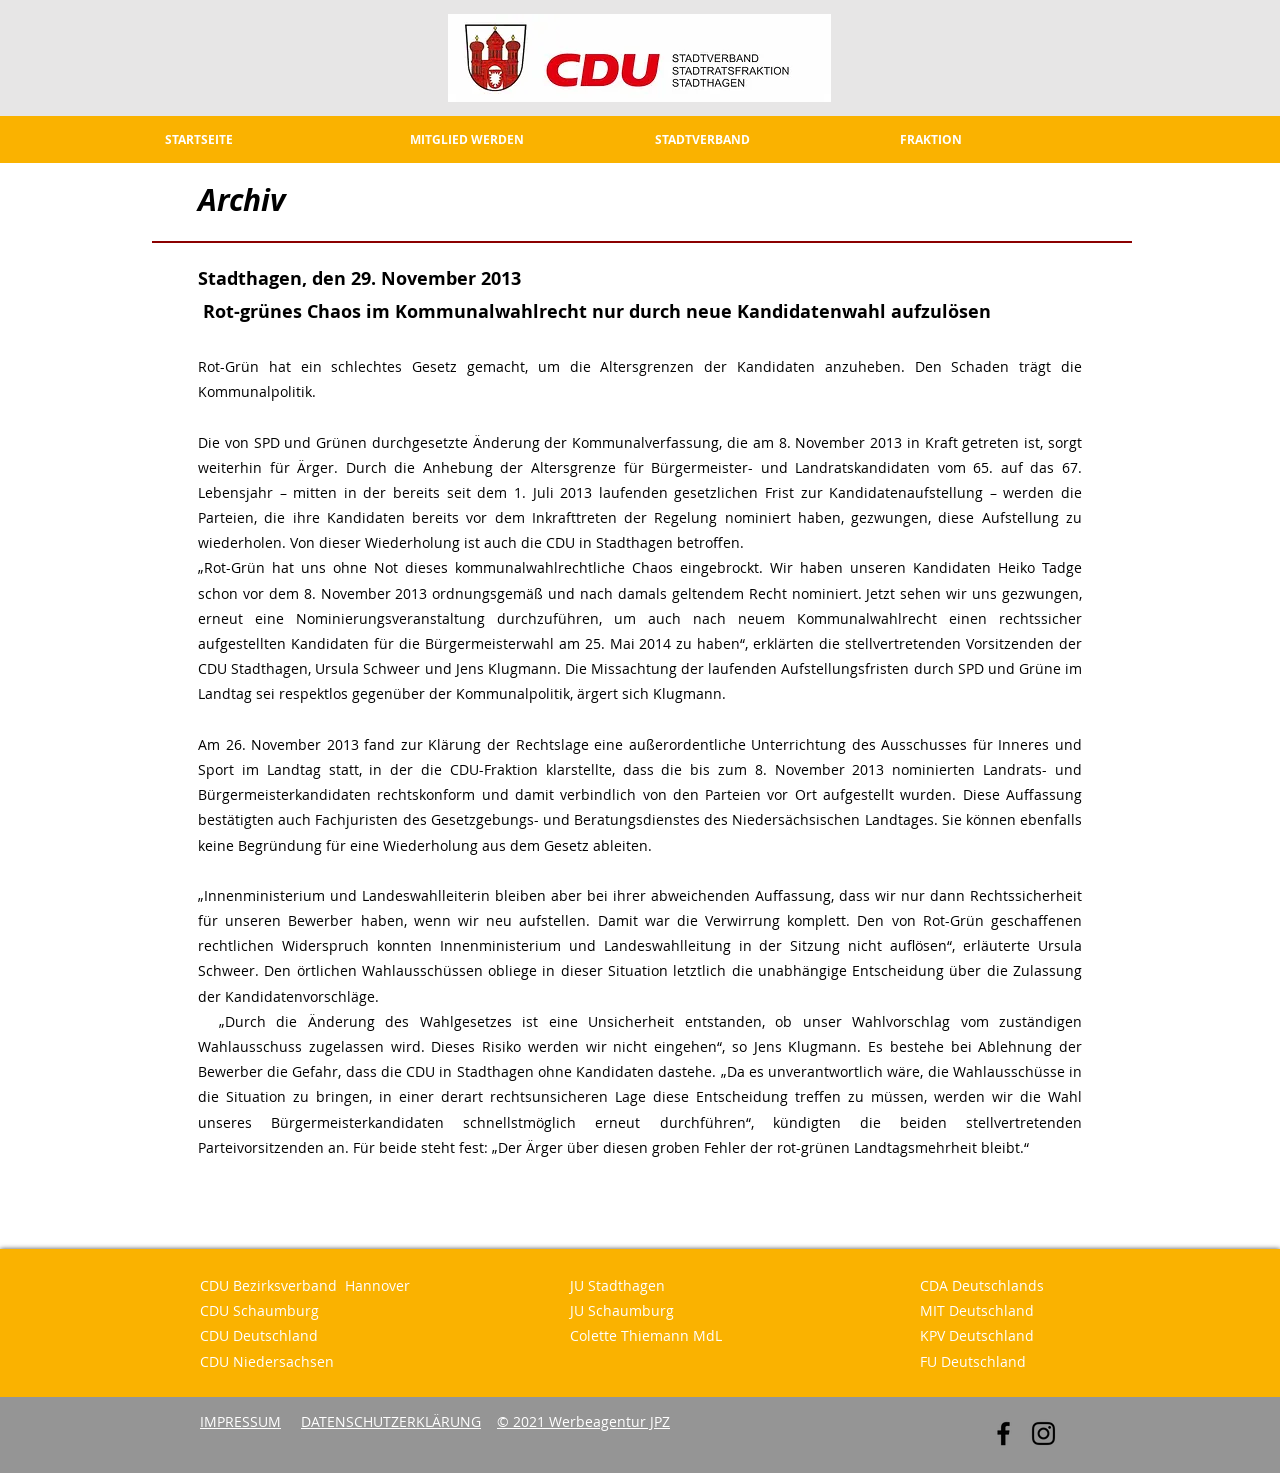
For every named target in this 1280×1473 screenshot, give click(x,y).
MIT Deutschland (977, 1310)
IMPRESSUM (240, 1421)
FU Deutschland (973, 1361)
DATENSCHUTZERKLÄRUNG (391, 1421)
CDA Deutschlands (982, 1285)
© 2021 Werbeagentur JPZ (583, 1421)
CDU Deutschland (259, 1335)
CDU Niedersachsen (267, 1361)
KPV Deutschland (977, 1335)
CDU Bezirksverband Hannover (305, 1285)
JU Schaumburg (622, 1310)
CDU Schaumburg (259, 1310)
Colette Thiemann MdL (646, 1335)
